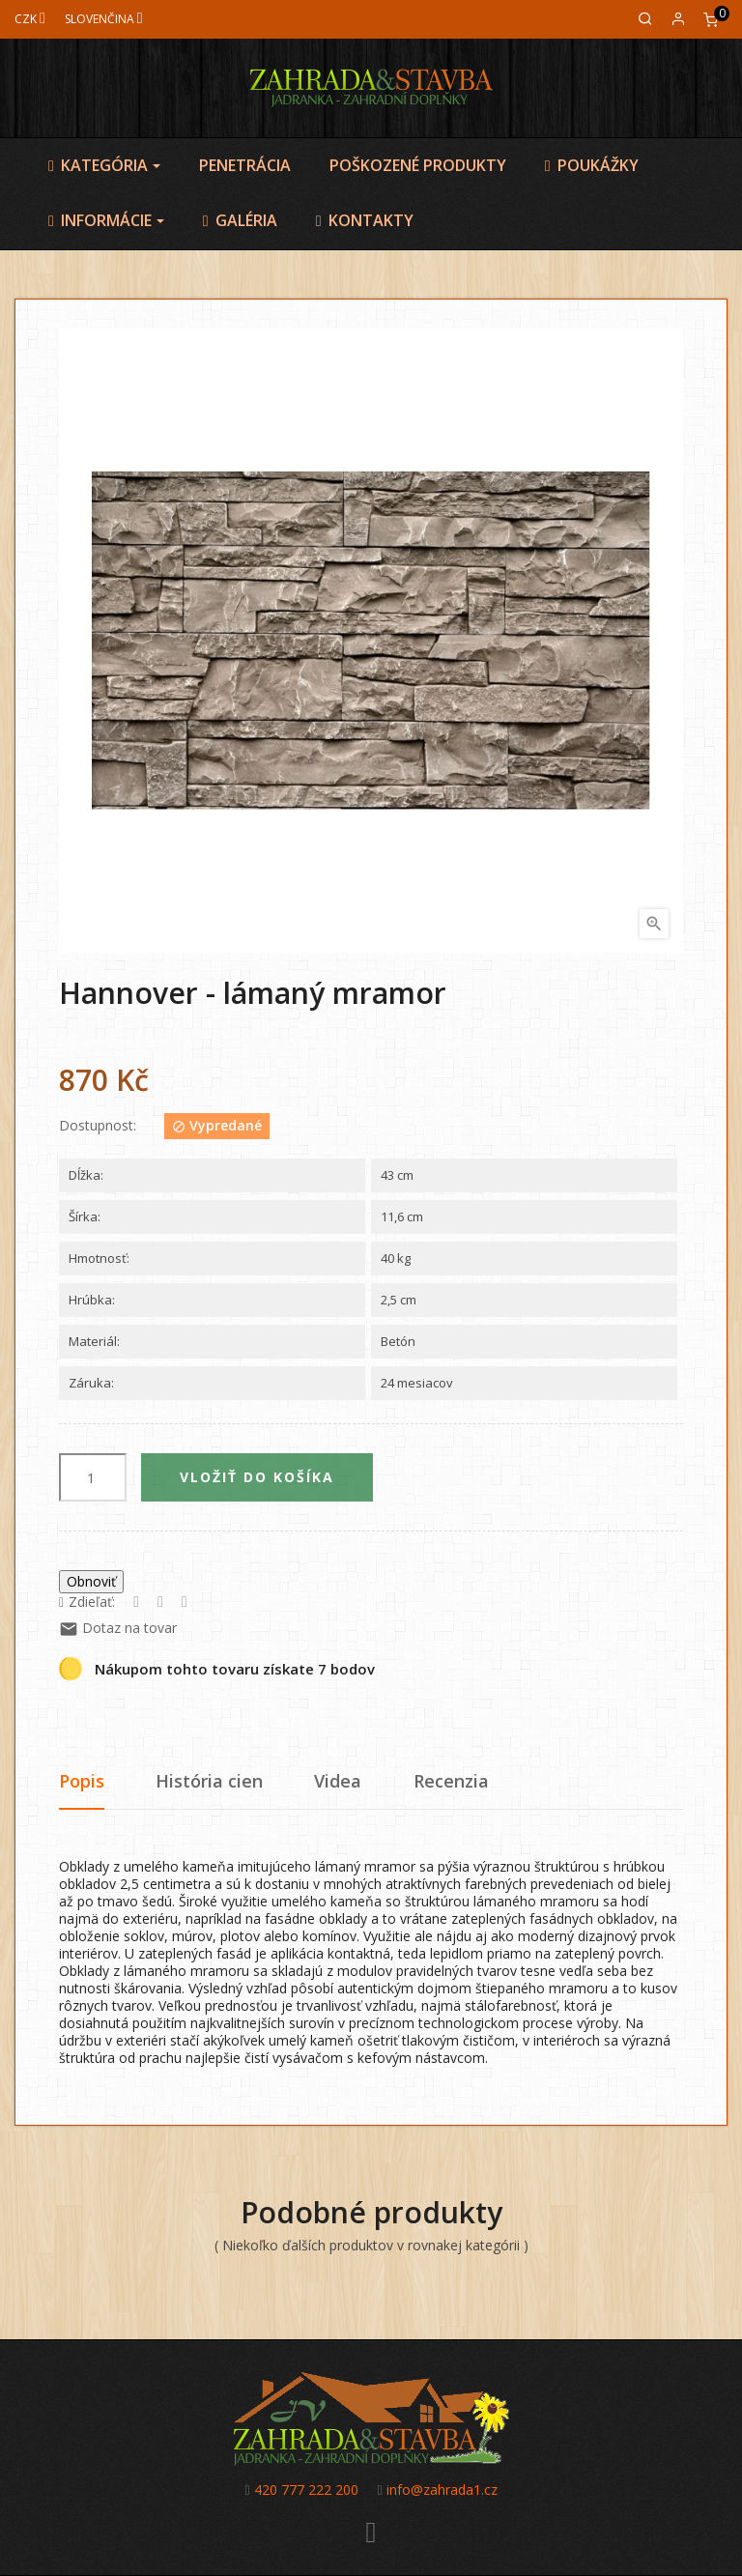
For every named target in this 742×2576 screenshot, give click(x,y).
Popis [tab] (81, 1780)
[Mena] (29, 19)
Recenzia (451, 1780)
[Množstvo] (93, 1477)
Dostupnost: (97, 1125)
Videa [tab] (337, 1780)
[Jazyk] (104, 19)
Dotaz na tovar (118, 1627)
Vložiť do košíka (257, 1477)
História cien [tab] (209, 1780)
